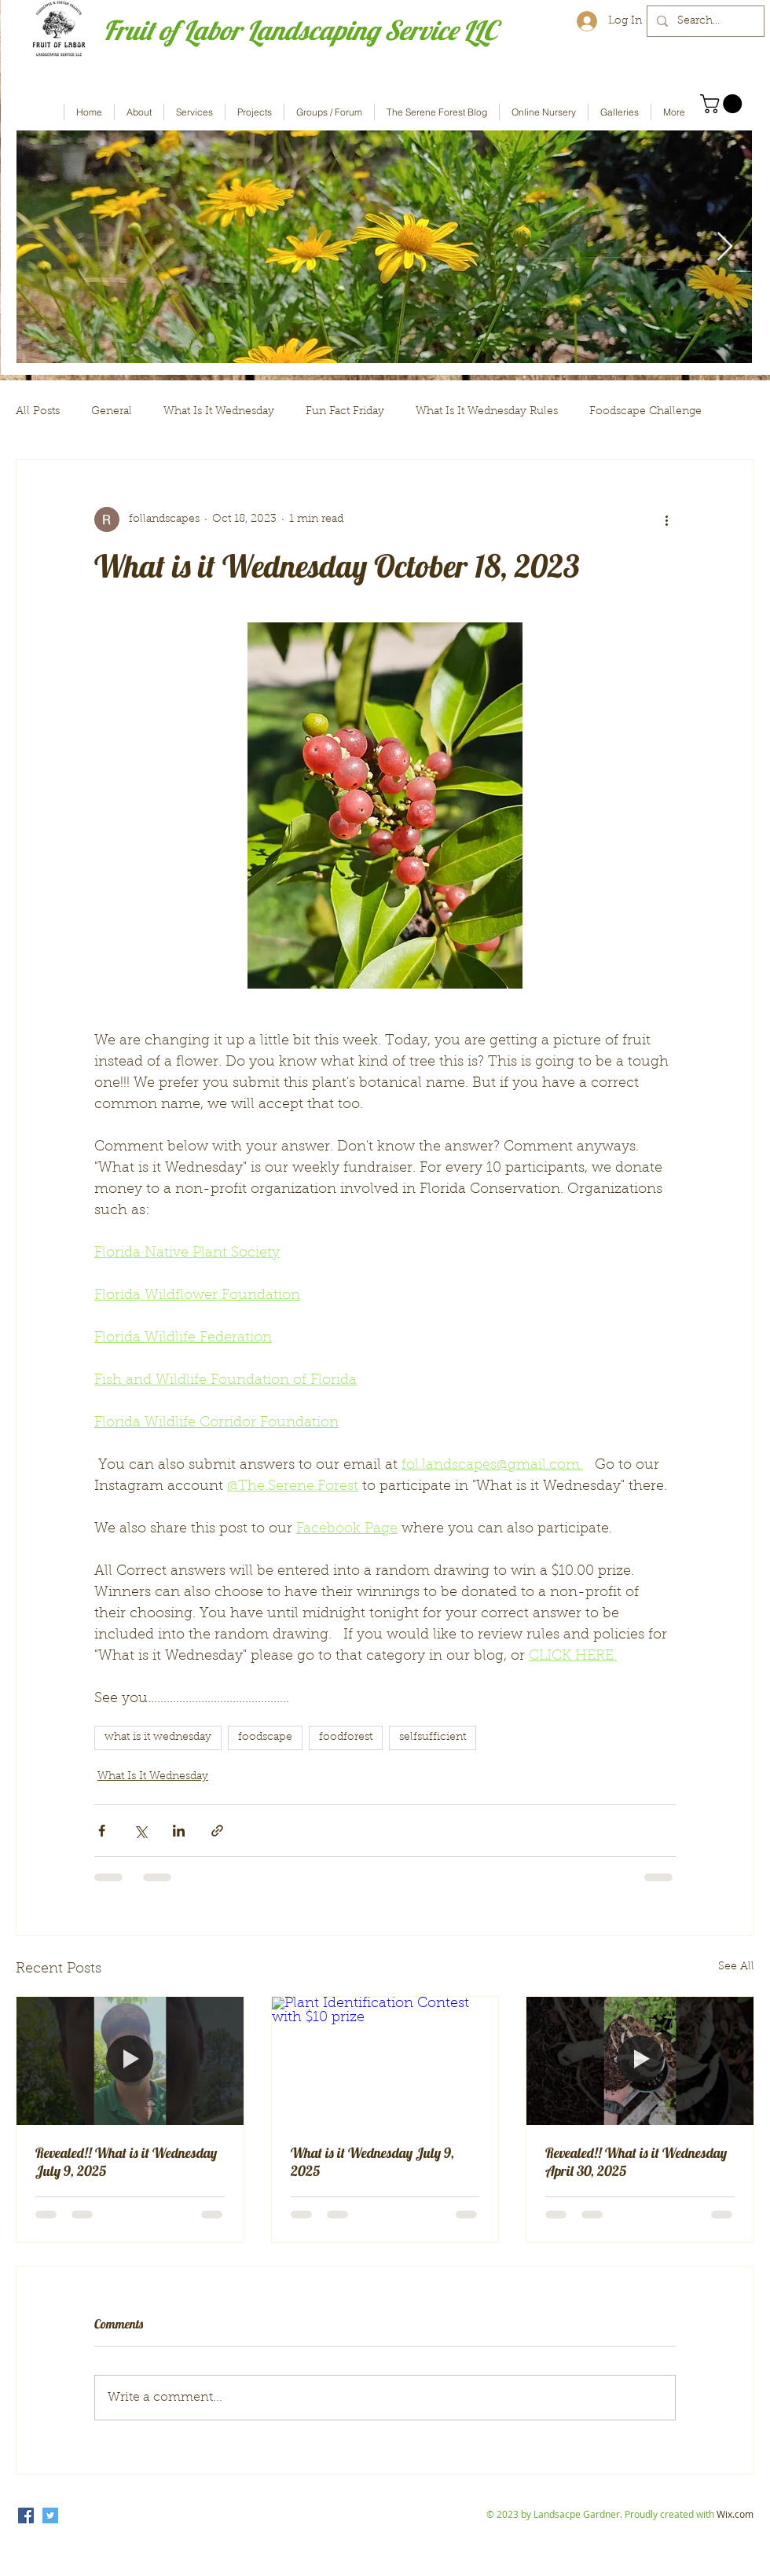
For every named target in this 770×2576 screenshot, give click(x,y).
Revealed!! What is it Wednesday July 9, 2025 (126, 2162)
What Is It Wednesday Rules (487, 411)
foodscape (265, 1737)
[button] (723, 103)
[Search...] (704, 21)
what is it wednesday (157, 1737)
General (111, 411)
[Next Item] (725, 247)
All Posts (38, 411)
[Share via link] (217, 1830)
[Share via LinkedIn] (178, 1830)
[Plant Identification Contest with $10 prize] (385, 2060)
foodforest (345, 1737)
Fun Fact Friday (345, 411)
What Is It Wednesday (218, 411)
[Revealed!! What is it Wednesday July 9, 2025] (130, 2060)
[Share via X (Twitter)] (140, 1830)
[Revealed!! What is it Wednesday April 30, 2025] (640, 2060)
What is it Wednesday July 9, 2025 (372, 2162)
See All (736, 1966)
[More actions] (666, 519)
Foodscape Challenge (645, 411)
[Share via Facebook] (101, 1830)
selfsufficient (432, 1737)
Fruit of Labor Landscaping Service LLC (300, 30)
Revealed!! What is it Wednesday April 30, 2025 (636, 2162)
